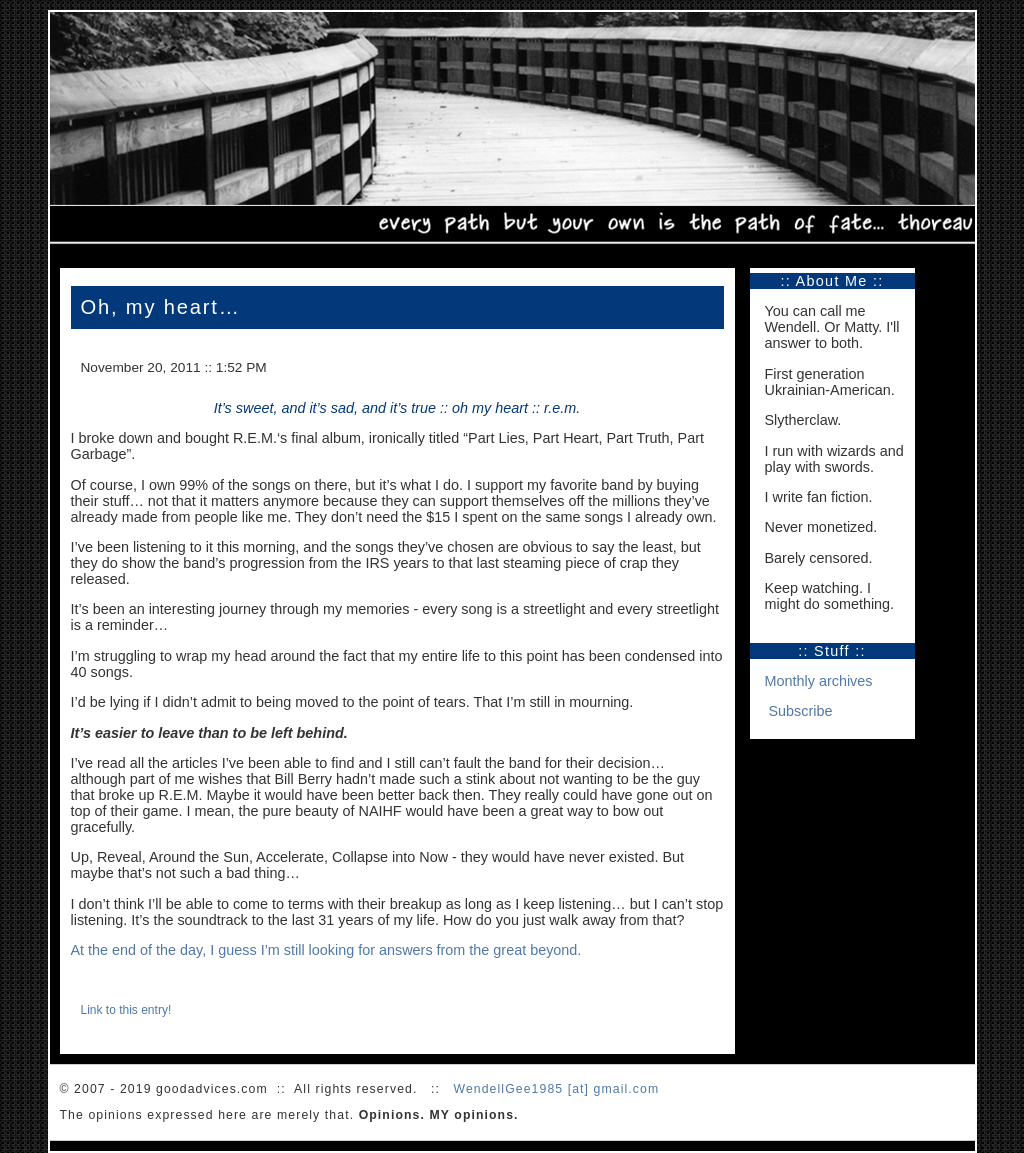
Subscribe (801, 711)
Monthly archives (819, 681)
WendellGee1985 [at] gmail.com (556, 1089)
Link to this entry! (126, 1010)
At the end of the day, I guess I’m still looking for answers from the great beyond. (326, 950)
